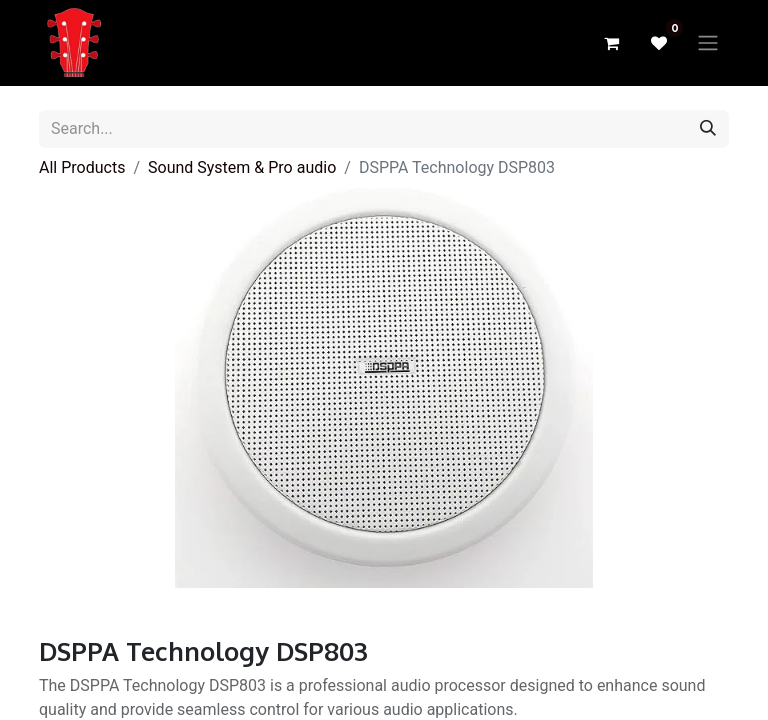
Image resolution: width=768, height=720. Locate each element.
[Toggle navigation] (708, 43)
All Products (82, 167)
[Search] (708, 129)
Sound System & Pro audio (242, 167)
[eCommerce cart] (611, 43)
